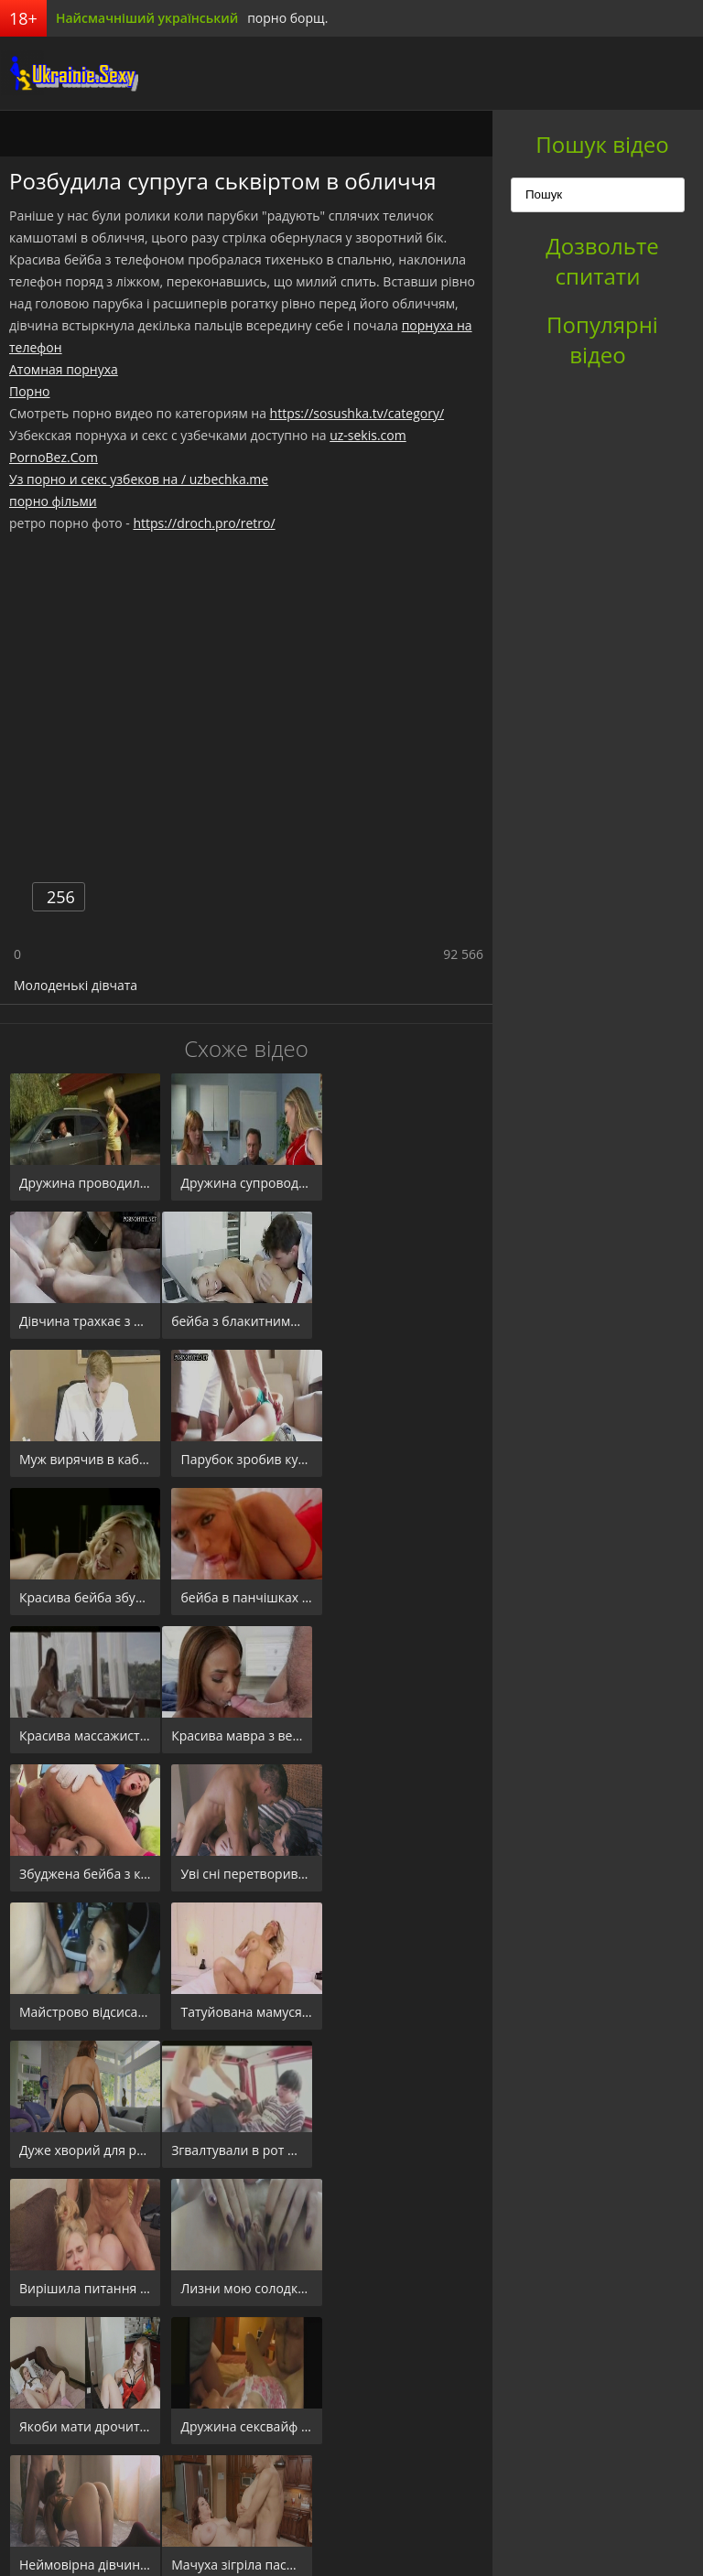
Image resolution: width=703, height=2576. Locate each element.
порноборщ (68, 73)
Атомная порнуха (63, 369)
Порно (29, 391)
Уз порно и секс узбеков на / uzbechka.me (138, 479)
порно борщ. (287, 18)
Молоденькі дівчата (75, 985)
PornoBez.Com (53, 457)
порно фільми (53, 501)
